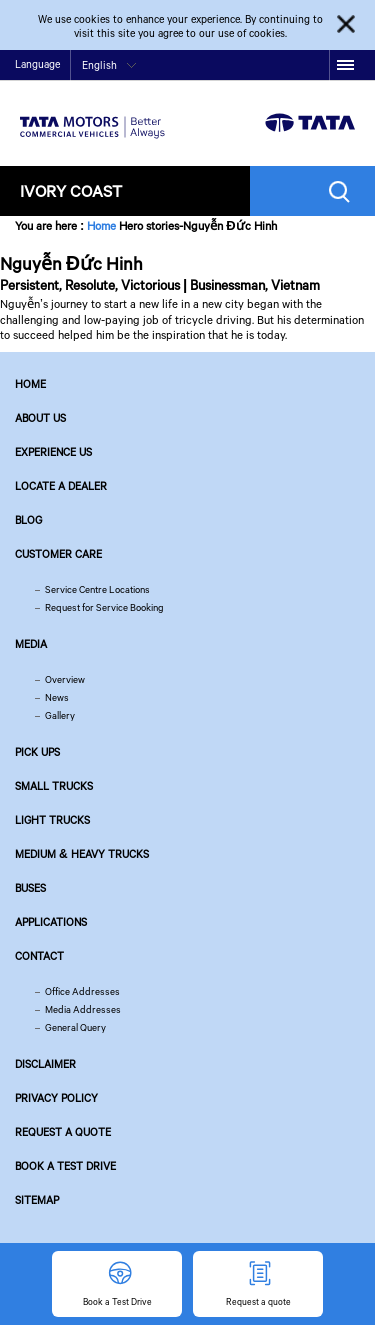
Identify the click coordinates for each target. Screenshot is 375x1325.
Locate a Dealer (61, 486)
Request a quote (63, 1132)
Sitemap (37, 1200)
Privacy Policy (56, 1098)
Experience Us (53, 452)
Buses (30, 888)
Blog (28, 520)
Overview (65, 679)
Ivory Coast (71, 190)
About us (40, 418)
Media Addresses (83, 1009)
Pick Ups (37, 752)
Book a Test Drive (65, 1166)
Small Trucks (54, 786)
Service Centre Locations (97, 589)
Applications (51, 922)
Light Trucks (52, 820)
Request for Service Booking (104, 607)
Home (101, 225)
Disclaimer (45, 1064)
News (57, 697)
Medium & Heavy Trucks (82, 854)
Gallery (60, 715)
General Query (75, 1027)
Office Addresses (82, 991)
